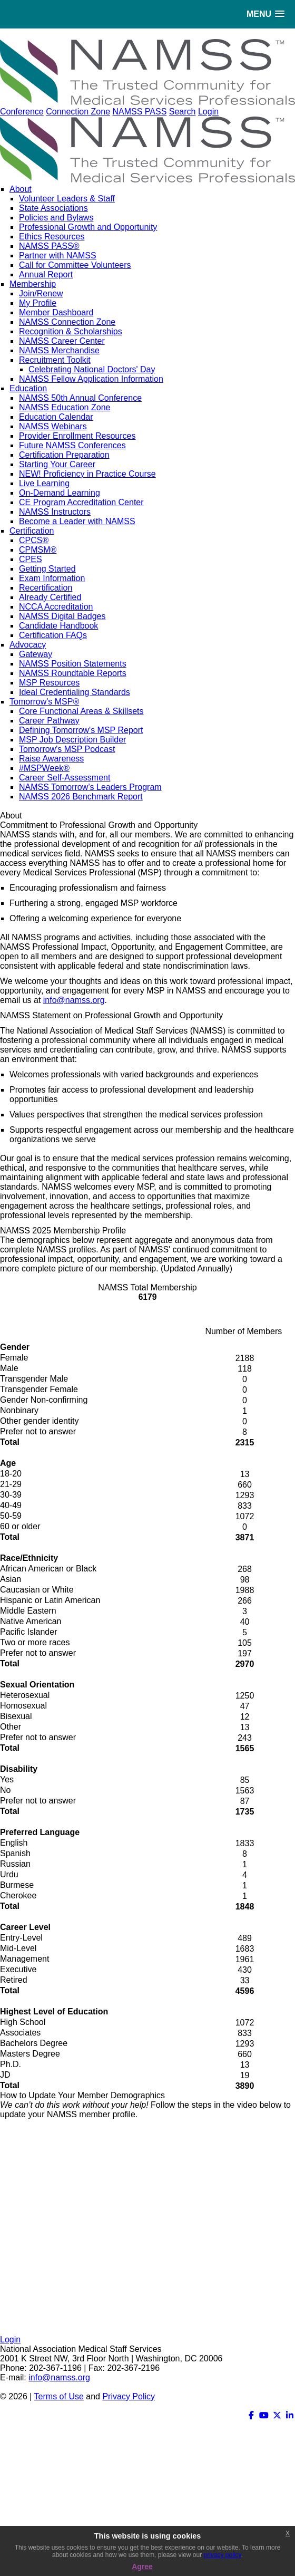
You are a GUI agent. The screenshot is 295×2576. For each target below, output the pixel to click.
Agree (142, 2566)
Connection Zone (78, 111)
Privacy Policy (128, 2396)
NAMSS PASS (139, 111)
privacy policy (222, 2555)
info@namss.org (74, 1000)
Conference (22, 111)
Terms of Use (59, 2396)
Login (208, 111)
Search (182, 111)
